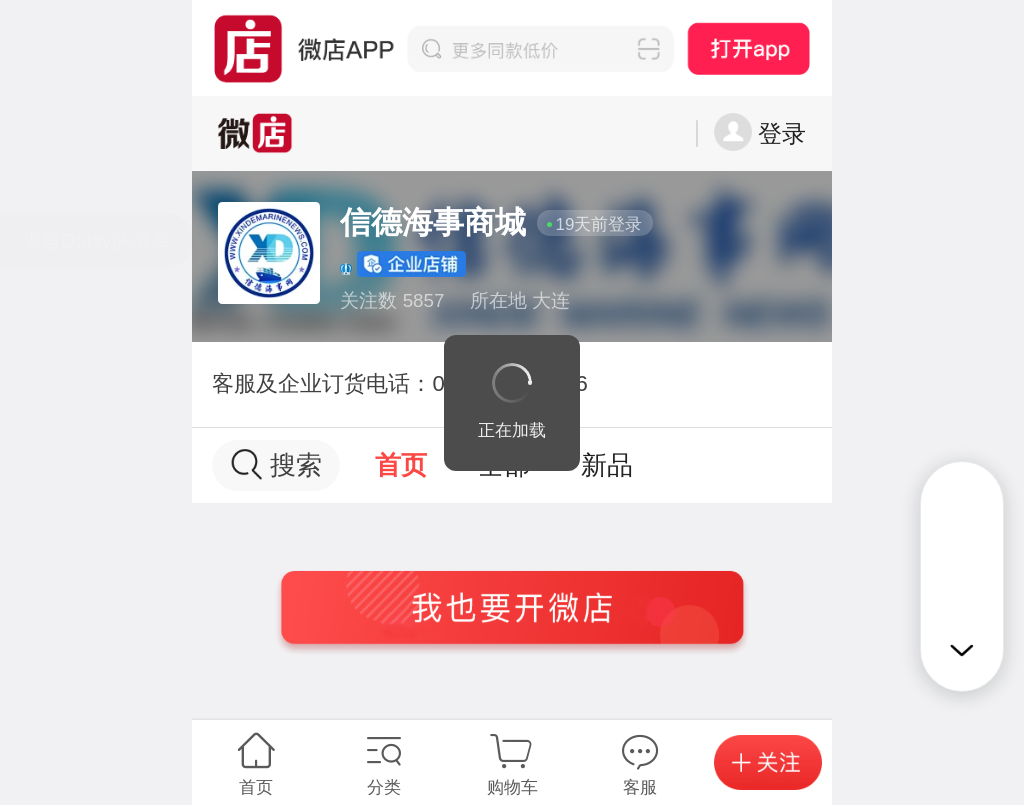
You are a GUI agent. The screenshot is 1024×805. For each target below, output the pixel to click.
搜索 (276, 464)
